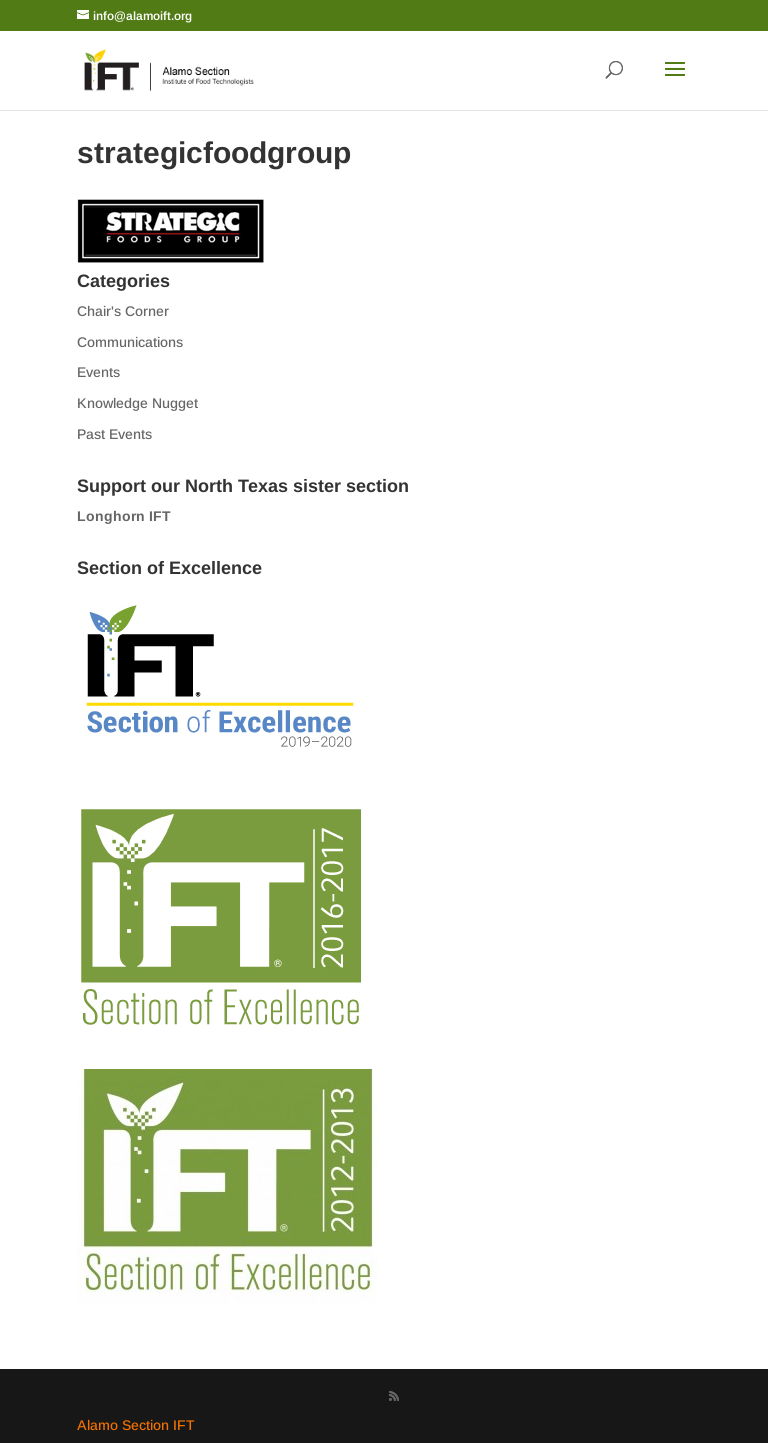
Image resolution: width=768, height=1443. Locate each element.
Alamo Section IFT (136, 1425)
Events (98, 372)
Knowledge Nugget (137, 403)
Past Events (114, 434)
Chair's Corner (123, 311)
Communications (130, 342)
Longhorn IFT (124, 516)
